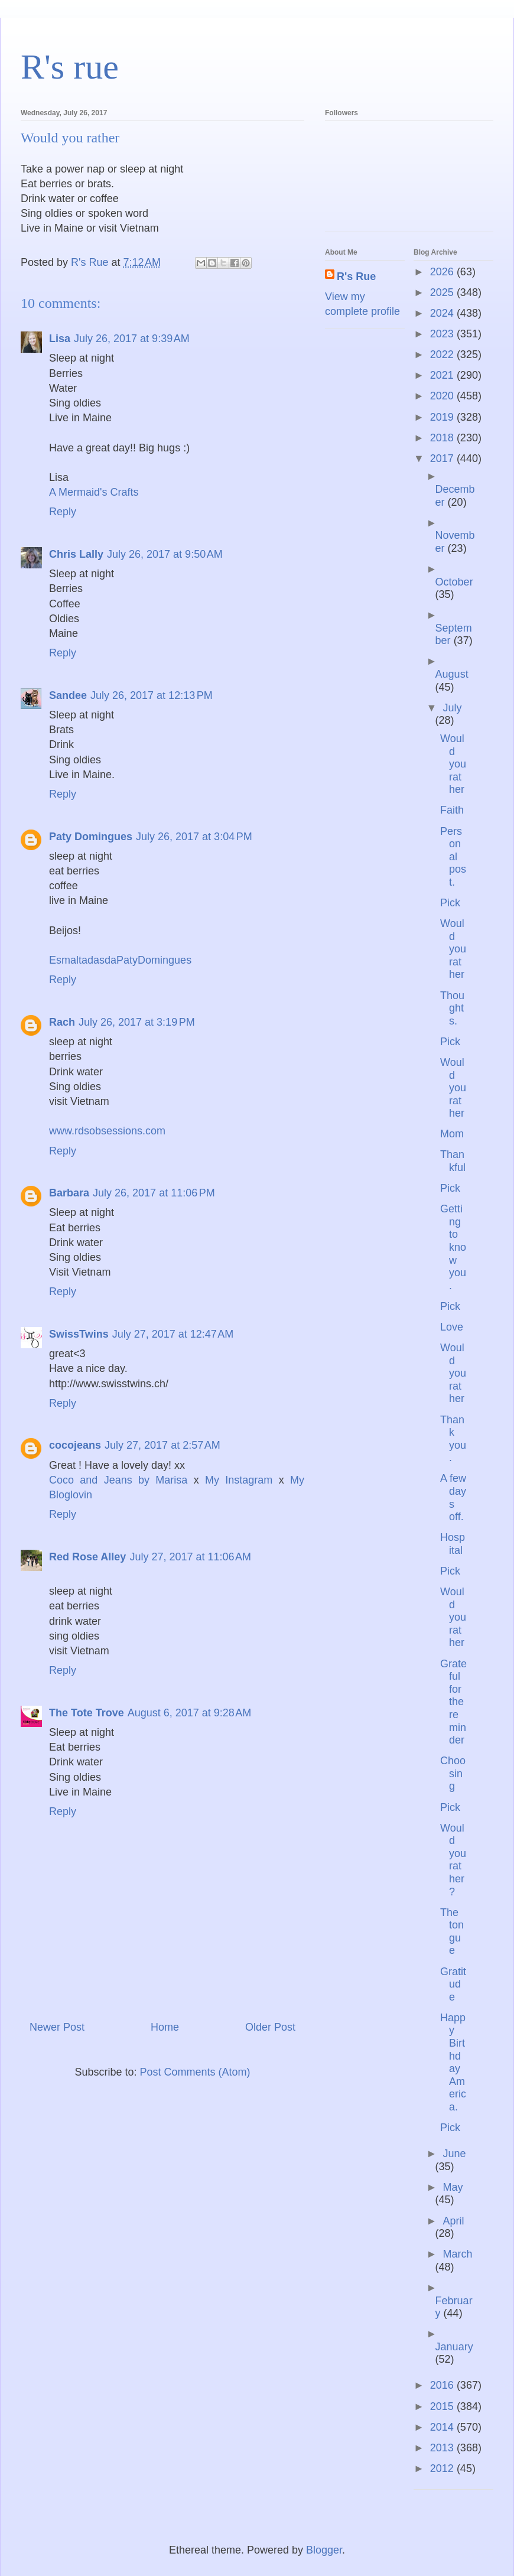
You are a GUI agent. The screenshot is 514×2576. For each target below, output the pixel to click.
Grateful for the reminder (453, 1702)
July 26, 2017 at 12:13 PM (151, 695)
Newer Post (57, 2027)
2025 (443, 292)
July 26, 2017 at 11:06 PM (154, 1193)
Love (451, 1327)
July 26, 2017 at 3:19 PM (137, 1022)
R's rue (70, 66)
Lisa (59, 338)
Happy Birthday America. (453, 2062)
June (454, 2153)
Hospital (452, 1543)
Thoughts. (452, 1008)
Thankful (453, 1161)
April (453, 2221)
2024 (443, 313)
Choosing (453, 1773)
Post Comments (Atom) (195, 2072)
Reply (62, 512)
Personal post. (453, 856)
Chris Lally (76, 554)
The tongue (452, 1932)
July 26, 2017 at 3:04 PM (194, 837)
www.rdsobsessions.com (107, 1131)
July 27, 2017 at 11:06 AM (190, 1557)
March (457, 2254)
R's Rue (356, 276)
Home (165, 2027)
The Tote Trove (86, 1713)
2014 (443, 2427)
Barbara (69, 1193)
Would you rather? (453, 1860)
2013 (443, 2448)
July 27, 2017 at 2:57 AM (162, 1445)
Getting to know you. (453, 1247)
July (452, 708)
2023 (443, 334)
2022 (443, 354)
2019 (443, 417)
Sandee (68, 695)
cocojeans (75, 1445)
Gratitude (453, 1984)
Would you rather (453, 764)
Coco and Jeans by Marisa (121, 1480)
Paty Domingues (90, 837)
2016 (443, 2385)
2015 (443, 2406)
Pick (450, 903)
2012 (443, 2468)
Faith (452, 810)
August (452, 674)
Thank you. (453, 1439)
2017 (443, 458)
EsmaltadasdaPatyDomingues (120, 960)
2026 (443, 272)
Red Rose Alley (87, 1557)
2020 (443, 396)
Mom (452, 1134)
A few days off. (453, 1497)
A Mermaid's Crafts (93, 492)
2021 (443, 375)
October (454, 582)
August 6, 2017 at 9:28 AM (190, 1713)
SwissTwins (79, 1334)
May (453, 2187)
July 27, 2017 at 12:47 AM (173, 1334)
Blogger (324, 2550)
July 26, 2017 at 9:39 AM (132, 338)
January (454, 2347)
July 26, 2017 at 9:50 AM (165, 554)
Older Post (270, 2027)
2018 (443, 438)
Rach (62, 1022)
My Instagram (242, 1480)
